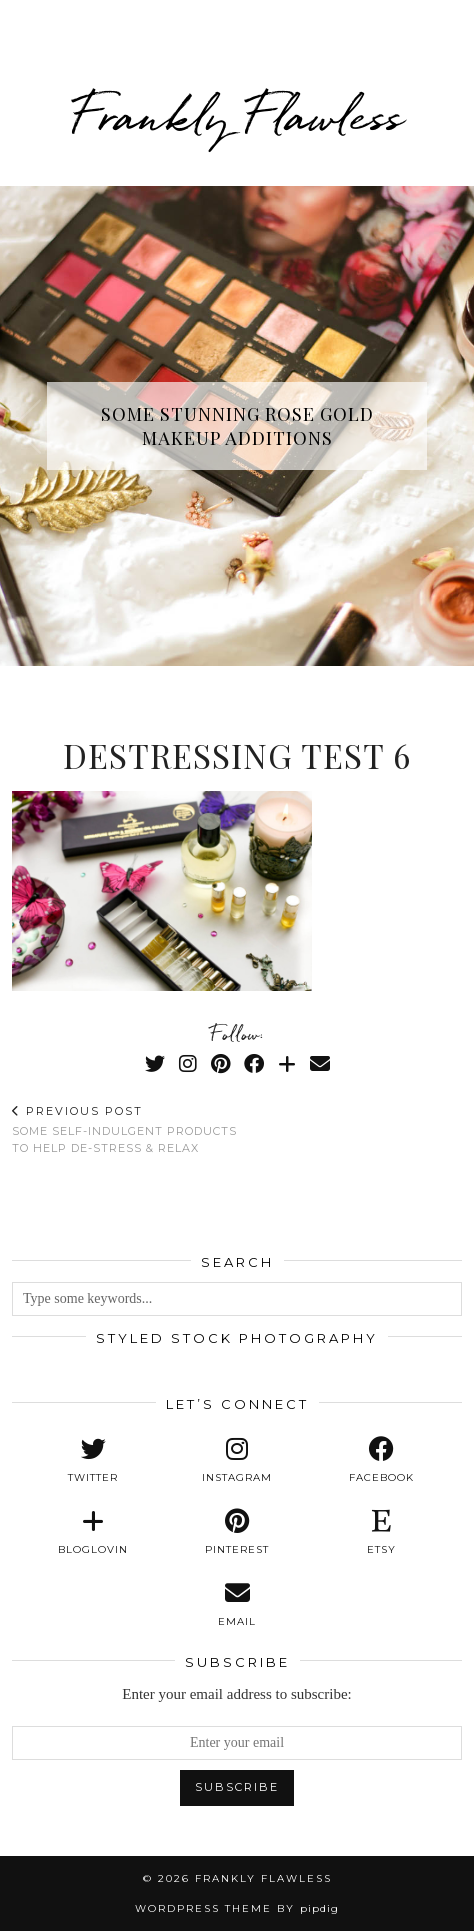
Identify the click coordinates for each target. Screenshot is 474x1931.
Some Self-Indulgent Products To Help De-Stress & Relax (124, 1129)
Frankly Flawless (237, 115)
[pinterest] (237, 1532)
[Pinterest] (220, 1064)
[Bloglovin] (287, 1064)
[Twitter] (155, 1064)
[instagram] (237, 1460)
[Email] (320, 1064)
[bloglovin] (93, 1532)
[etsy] (381, 1532)
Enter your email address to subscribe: (237, 1694)
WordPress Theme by (237, 1908)
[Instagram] (188, 1064)
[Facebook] (254, 1064)
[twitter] (93, 1460)
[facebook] (381, 1460)
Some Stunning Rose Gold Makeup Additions (237, 426)
